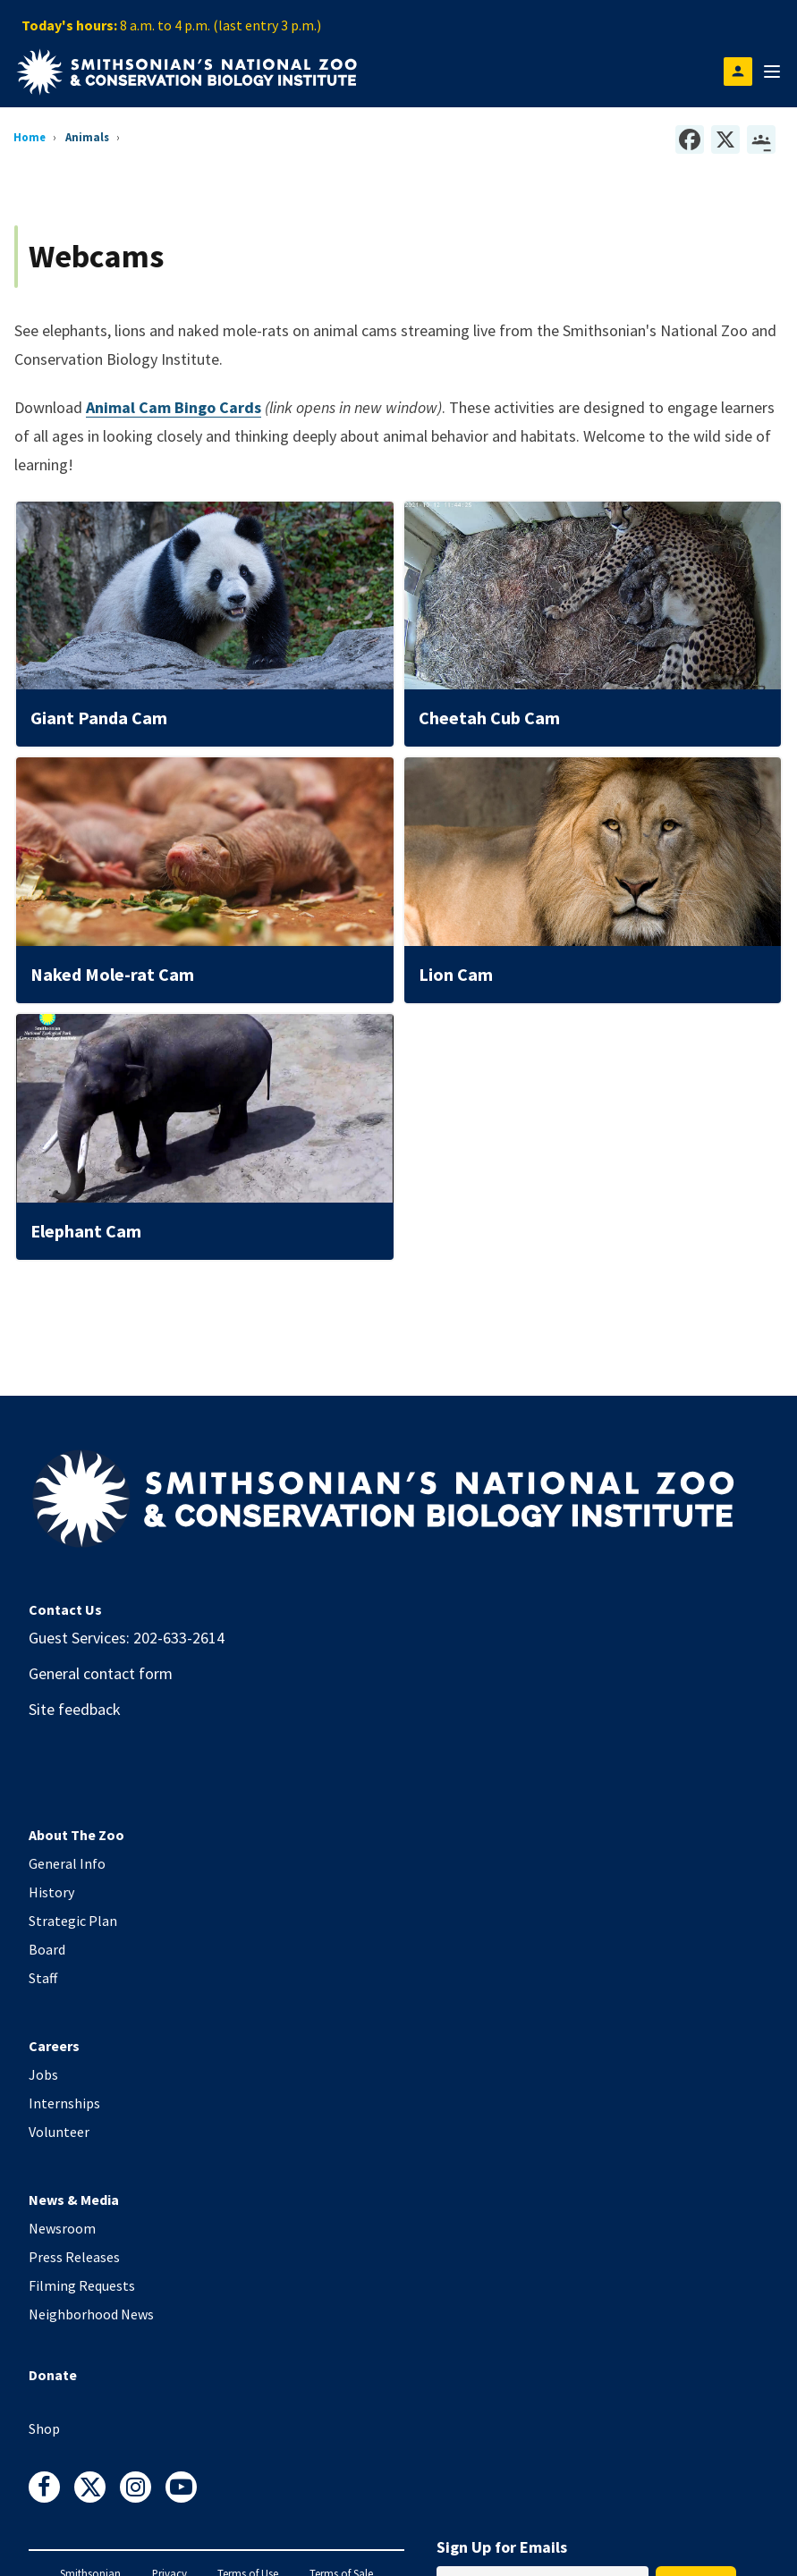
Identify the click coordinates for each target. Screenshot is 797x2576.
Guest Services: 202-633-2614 (127, 1637)
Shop (44, 2428)
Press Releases (74, 2257)
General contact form (101, 1673)
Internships (64, 2103)
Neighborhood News (91, 2314)
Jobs (43, 2074)
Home (29, 137)
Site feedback (75, 1709)
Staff (43, 1978)
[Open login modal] (738, 71)
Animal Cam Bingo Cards (173, 407)
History (51, 1892)
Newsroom (62, 2228)
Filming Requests (82, 2285)
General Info (67, 1863)
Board (47, 1949)
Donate (53, 2375)
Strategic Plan (73, 1921)
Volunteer (59, 2132)
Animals (87, 137)
